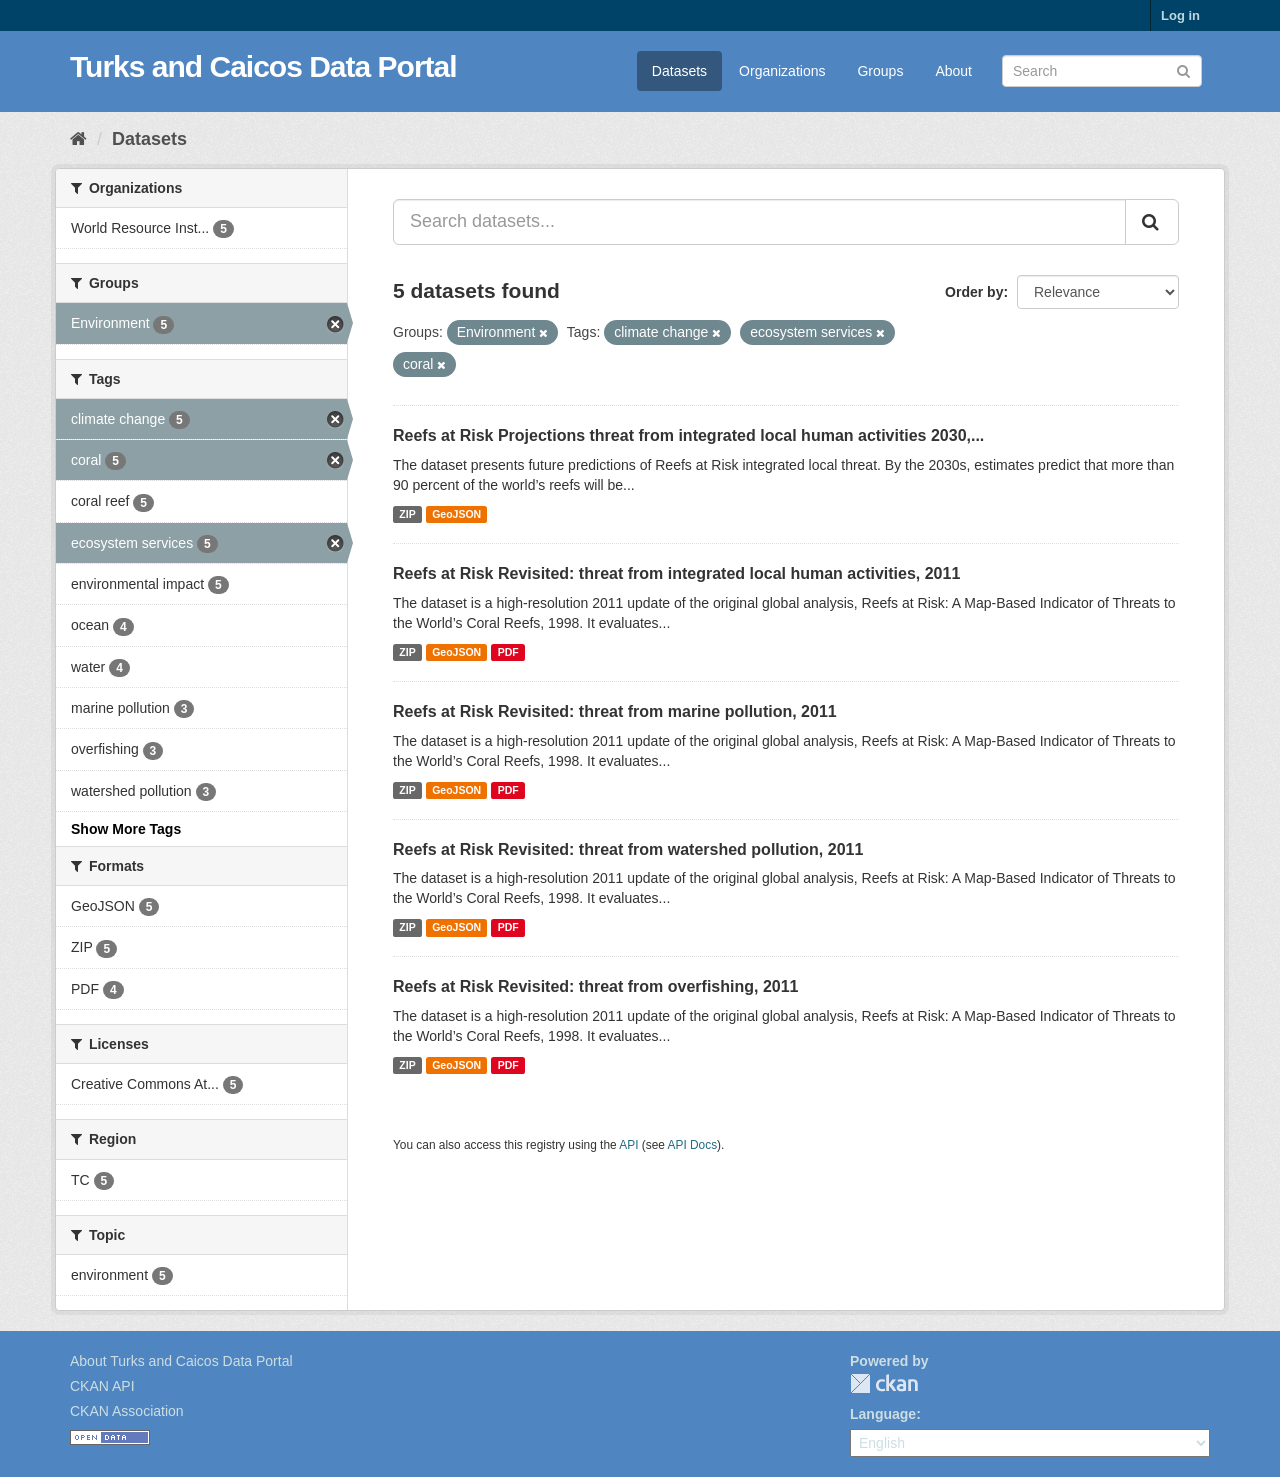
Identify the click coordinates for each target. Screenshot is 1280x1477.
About (953, 71)
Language (883, 1414)
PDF (508, 652)
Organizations (782, 71)
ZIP (407, 514)
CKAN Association (127, 1411)
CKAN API (102, 1386)
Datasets (679, 71)
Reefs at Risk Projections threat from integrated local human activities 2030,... (688, 435)
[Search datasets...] (759, 222)
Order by (974, 292)
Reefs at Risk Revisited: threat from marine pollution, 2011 (615, 711)
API (628, 1145)
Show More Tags (126, 829)
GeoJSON (456, 514)
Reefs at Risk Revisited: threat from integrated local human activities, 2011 (676, 573)
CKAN (884, 1383)
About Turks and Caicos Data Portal (181, 1361)
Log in (1180, 15)
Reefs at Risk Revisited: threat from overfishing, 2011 (595, 986)
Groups (880, 71)
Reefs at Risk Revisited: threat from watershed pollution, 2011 (628, 849)
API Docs (693, 1145)
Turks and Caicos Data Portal (263, 66)
